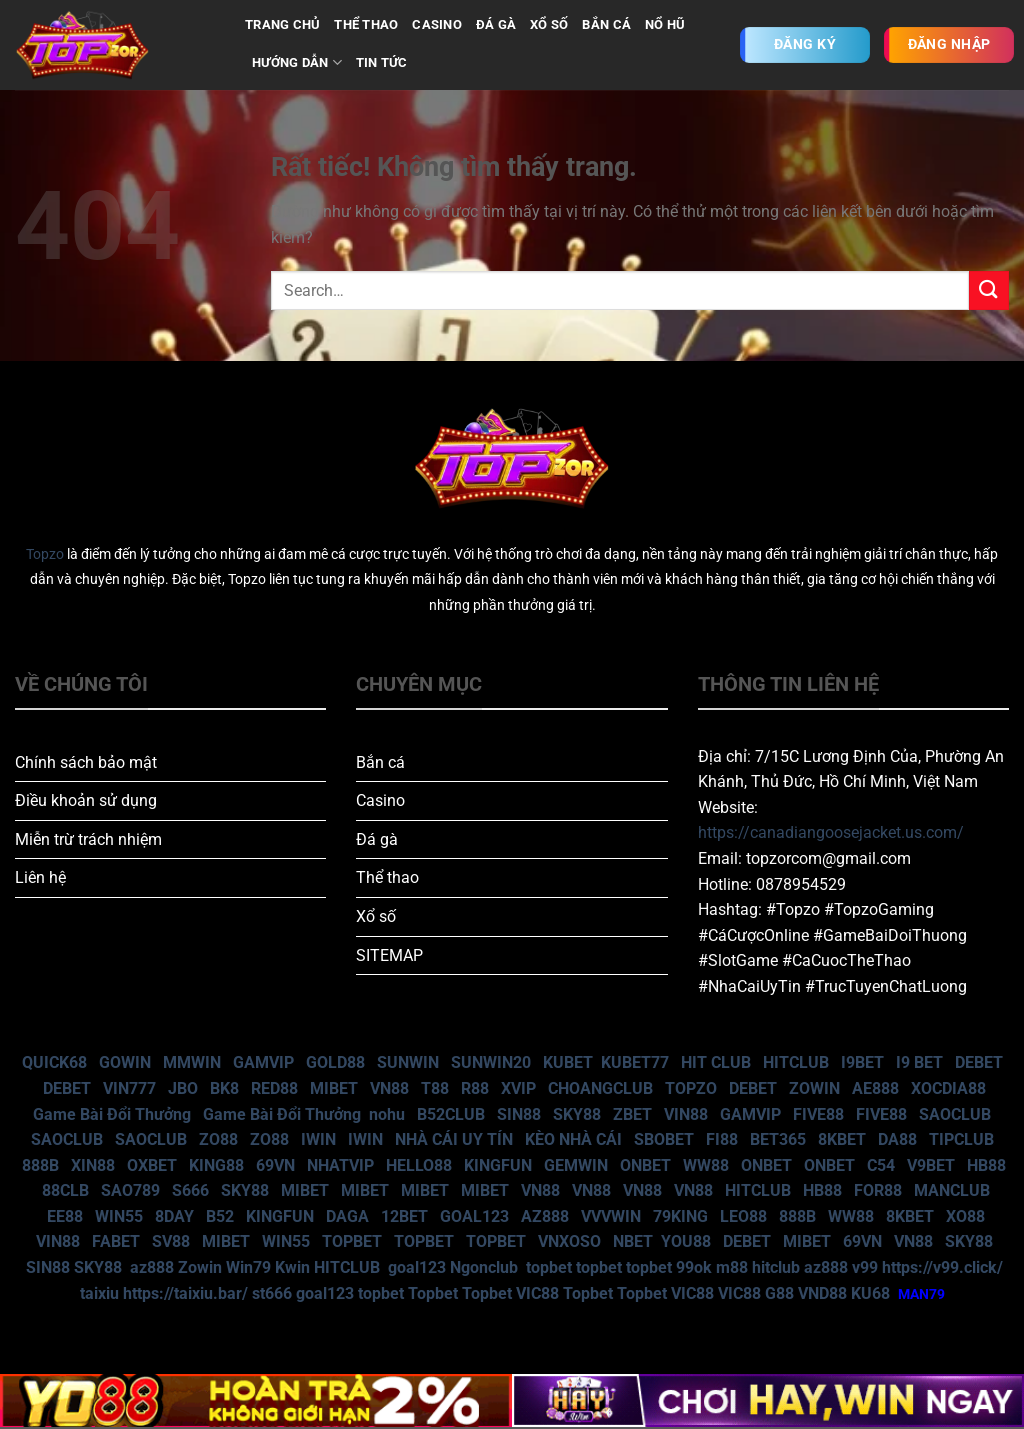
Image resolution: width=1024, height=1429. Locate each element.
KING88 (216, 1165)
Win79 (248, 1267)
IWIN (318, 1139)
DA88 (897, 1139)
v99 (865, 1267)
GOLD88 (335, 1062)
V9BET (931, 1165)
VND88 (822, 1293)
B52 (220, 1216)
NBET (633, 1241)
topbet (549, 1267)
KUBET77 (635, 1062)
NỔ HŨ (665, 24)
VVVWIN (611, 1216)
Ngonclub (484, 1267)
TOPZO (691, 1088)
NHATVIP (340, 1165)
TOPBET (352, 1241)
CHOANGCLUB (600, 1088)
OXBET (152, 1165)
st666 (272, 1293)
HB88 (986, 1165)
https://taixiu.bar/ (185, 1293)
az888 (152, 1267)
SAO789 (130, 1190)
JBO (183, 1088)
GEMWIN (576, 1165)
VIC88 (537, 1293)
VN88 (389, 1088)
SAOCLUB (955, 1114)
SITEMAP (389, 955)
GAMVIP (263, 1062)
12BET (404, 1216)
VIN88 (686, 1114)
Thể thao (387, 877)
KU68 (870, 1293)
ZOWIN (814, 1088)
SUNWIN (408, 1062)
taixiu (99, 1293)
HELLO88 (419, 1165)
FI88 (722, 1139)
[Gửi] (989, 290)
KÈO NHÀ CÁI (571, 1139)
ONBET (645, 1165)
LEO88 (743, 1216)
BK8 (224, 1088)
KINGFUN (498, 1165)
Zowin (200, 1267)
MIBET (334, 1088)
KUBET (568, 1062)
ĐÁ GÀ (496, 24)
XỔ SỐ (549, 24)
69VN (275, 1165)
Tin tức (382, 62)
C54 (881, 1165)
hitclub (776, 1267)
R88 (475, 1088)
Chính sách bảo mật (86, 762)
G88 (779, 1293)
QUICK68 (54, 1062)
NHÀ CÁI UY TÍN (454, 1139)
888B (40, 1165)
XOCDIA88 (948, 1088)
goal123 (417, 1267)
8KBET (842, 1139)
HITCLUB (796, 1062)
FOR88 (878, 1190)
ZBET (632, 1114)
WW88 (706, 1165)
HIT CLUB (716, 1062)
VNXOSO (569, 1241)
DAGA (347, 1216)
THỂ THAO (366, 24)
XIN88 (93, 1165)
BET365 (778, 1139)
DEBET (979, 1062)
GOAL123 (474, 1216)
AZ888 (545, 1216)
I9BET (862, 1062)
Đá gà (377, 839)
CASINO (437, 24)
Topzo (45, 554)
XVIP (518, 1088)
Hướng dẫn (297, 62)
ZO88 (218, 1139)
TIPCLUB (961, 1139)
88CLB (65, 1190)
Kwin (292, 1267)
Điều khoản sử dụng (86, 800)
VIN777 (129, 1088)
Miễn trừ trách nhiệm (88, 839)
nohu (387, 1114)
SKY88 (577, 1114)
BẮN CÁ (606, 24)
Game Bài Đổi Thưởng (112, 1114)
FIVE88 (818, 1114)
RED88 (274, 1088)
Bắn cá (380, 762)
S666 (190, 1190)
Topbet (433, 1293)
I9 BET (919, 1062)
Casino (380, 800)
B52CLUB (451, 1114)
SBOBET (664, 1139)
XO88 (965, 1216)
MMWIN (192, 1062)
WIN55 (119, 1216)
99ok (694, 1267)
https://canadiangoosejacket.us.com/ (831, 832)
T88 (435, 1088)
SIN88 (519, 1114)
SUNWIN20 (491, 1062)
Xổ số (376, 916)
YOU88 (686, 1241)
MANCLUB (952, 1190)
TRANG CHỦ (282, 24)
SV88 (171, 1241)
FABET (116, 1241)
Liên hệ (40, 877)
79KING (680, 1216)
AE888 (875, 1088)
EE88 (65, 1216)
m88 (732, 1267)
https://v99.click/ (942, 1267)
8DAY (174, 1216)
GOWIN (125, 1062)
